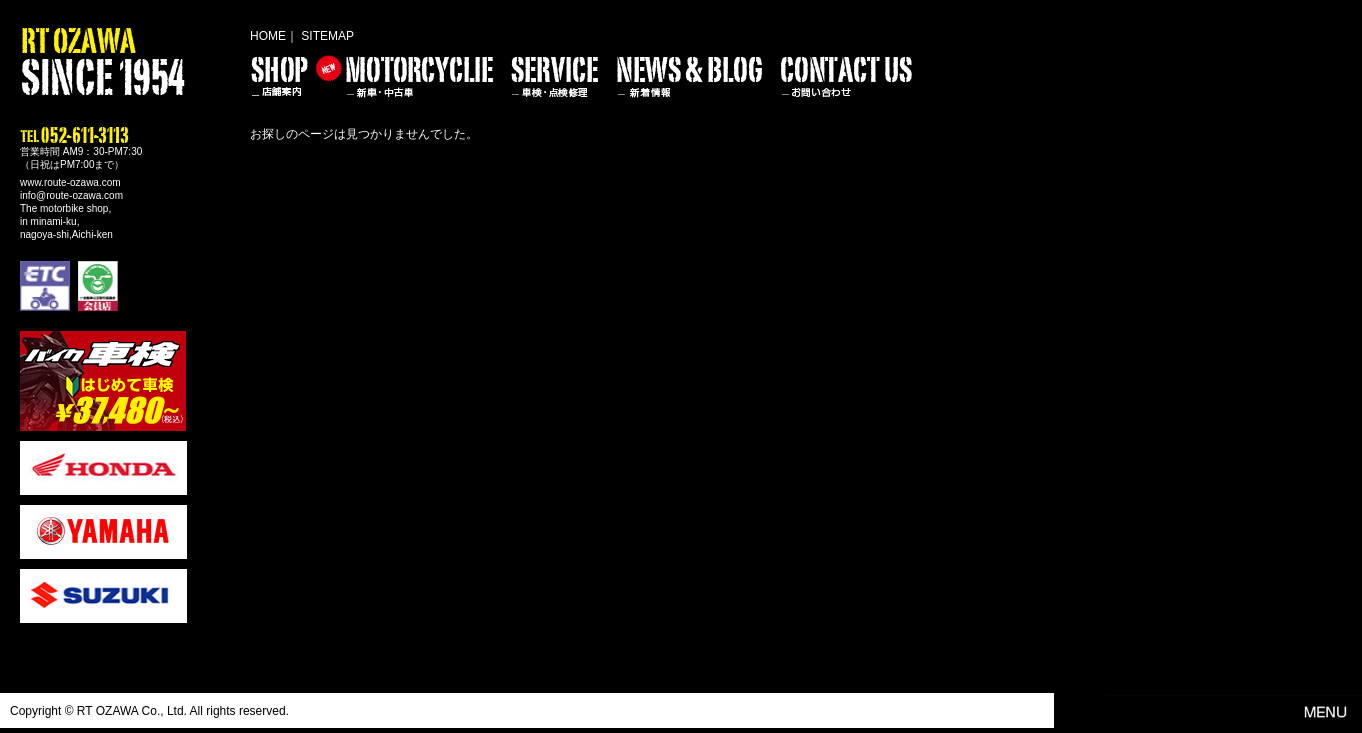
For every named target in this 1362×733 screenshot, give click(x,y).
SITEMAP (327, 36)
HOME (268, 36)
